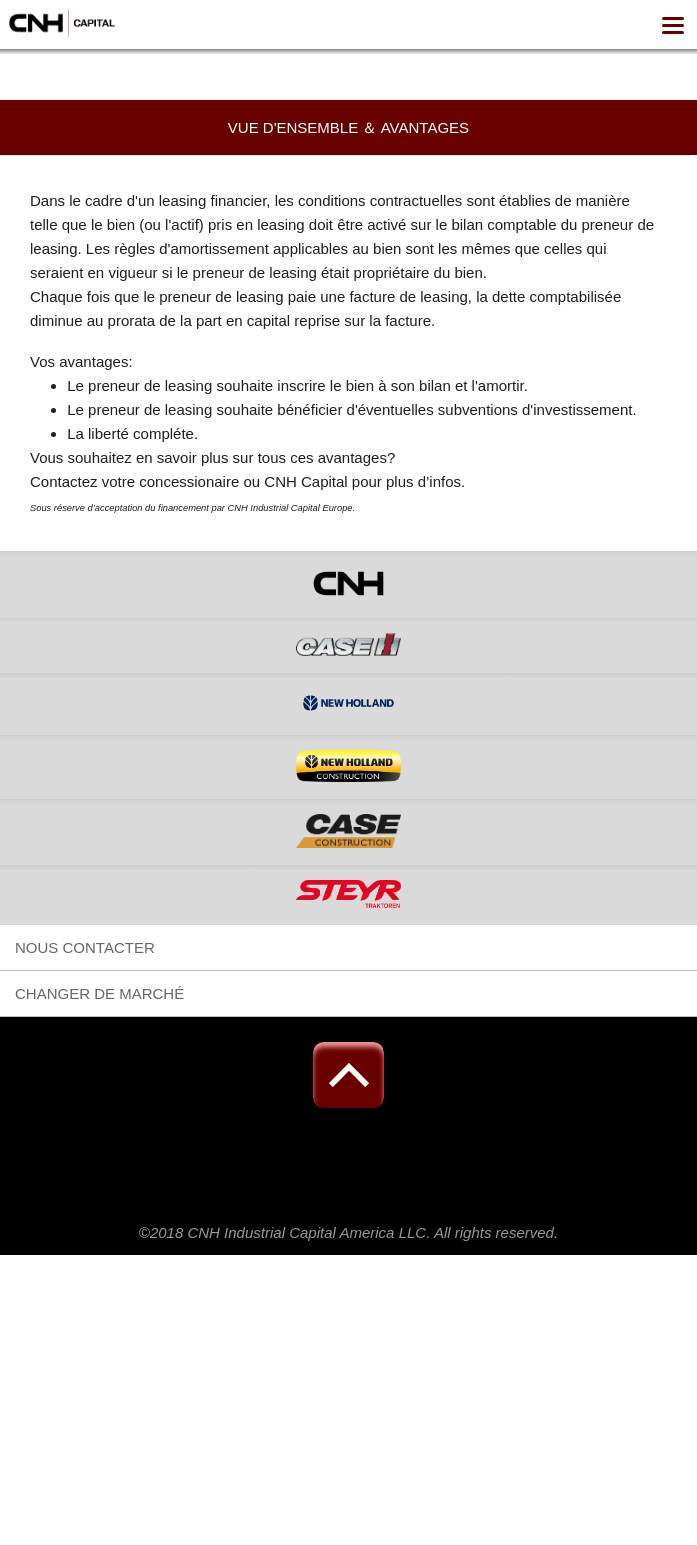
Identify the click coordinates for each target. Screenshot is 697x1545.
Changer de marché (99, 993)
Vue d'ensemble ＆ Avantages (348, 127)
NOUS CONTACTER (85, 947)
